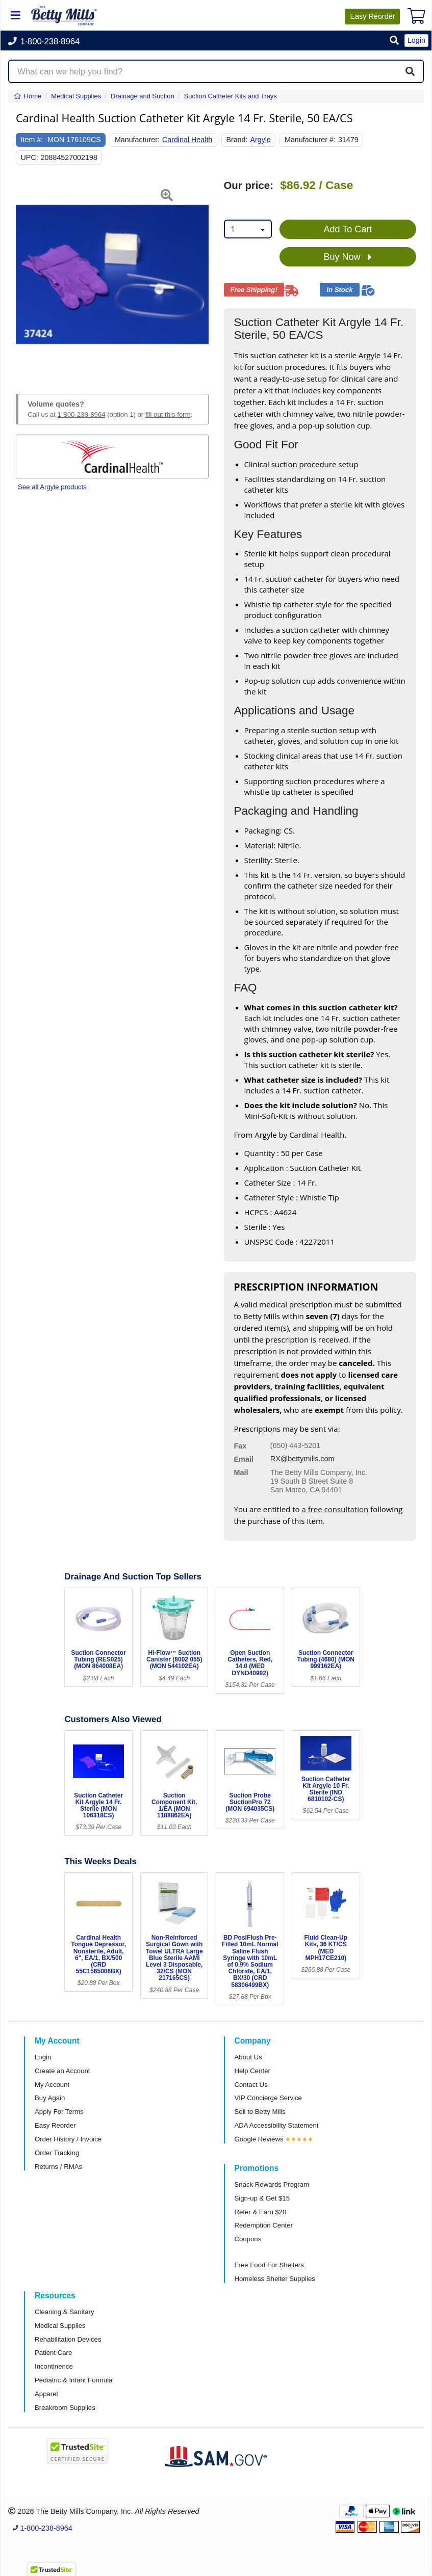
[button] (394, 41)
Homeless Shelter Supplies (275, 2279)
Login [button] (416, 40)
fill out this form (168, 414)
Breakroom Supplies (65, 2407)
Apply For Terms (59, 2111)
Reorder (372, 16)
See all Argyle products (52, 487)
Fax (240, 1446)
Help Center (252, 2071)
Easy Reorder (55, 2125)
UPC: (29, 157)
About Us (248, 2057)
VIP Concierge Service (268, 2098)
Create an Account (62, 2071)
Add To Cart (348, 229)
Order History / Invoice (68, 2139)
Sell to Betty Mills (260, 2111)
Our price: (248, 185)
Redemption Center (264, 2225)
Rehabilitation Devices (68, 2339)
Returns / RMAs (58, 2166)
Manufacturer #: (310, 140)
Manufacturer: (137, 140)
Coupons (248, 2239)
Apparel (46, 2394)
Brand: (236, 140)
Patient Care (53, 2352)
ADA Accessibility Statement (277, 2125)
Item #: (32, 140)
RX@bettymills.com (302, 1459)
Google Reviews (259, 2139)
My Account (52, 2084)
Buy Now (347, 257)
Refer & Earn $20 (261, 2212)
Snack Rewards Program (272, 2184)
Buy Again (50, 2098)
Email (243, 1459)
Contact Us (251, 2084)
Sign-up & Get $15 (262, 2198)
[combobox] (248, 229)
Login (43, 2057)
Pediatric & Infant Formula (73, 2380)
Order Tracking (57, 2153)
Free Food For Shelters (269, 2265)
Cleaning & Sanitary (64, 2312)
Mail (241, 1472)
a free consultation (334, 1509)
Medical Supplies (60, 2325)
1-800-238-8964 (82, 414)
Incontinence (54, 2366)
